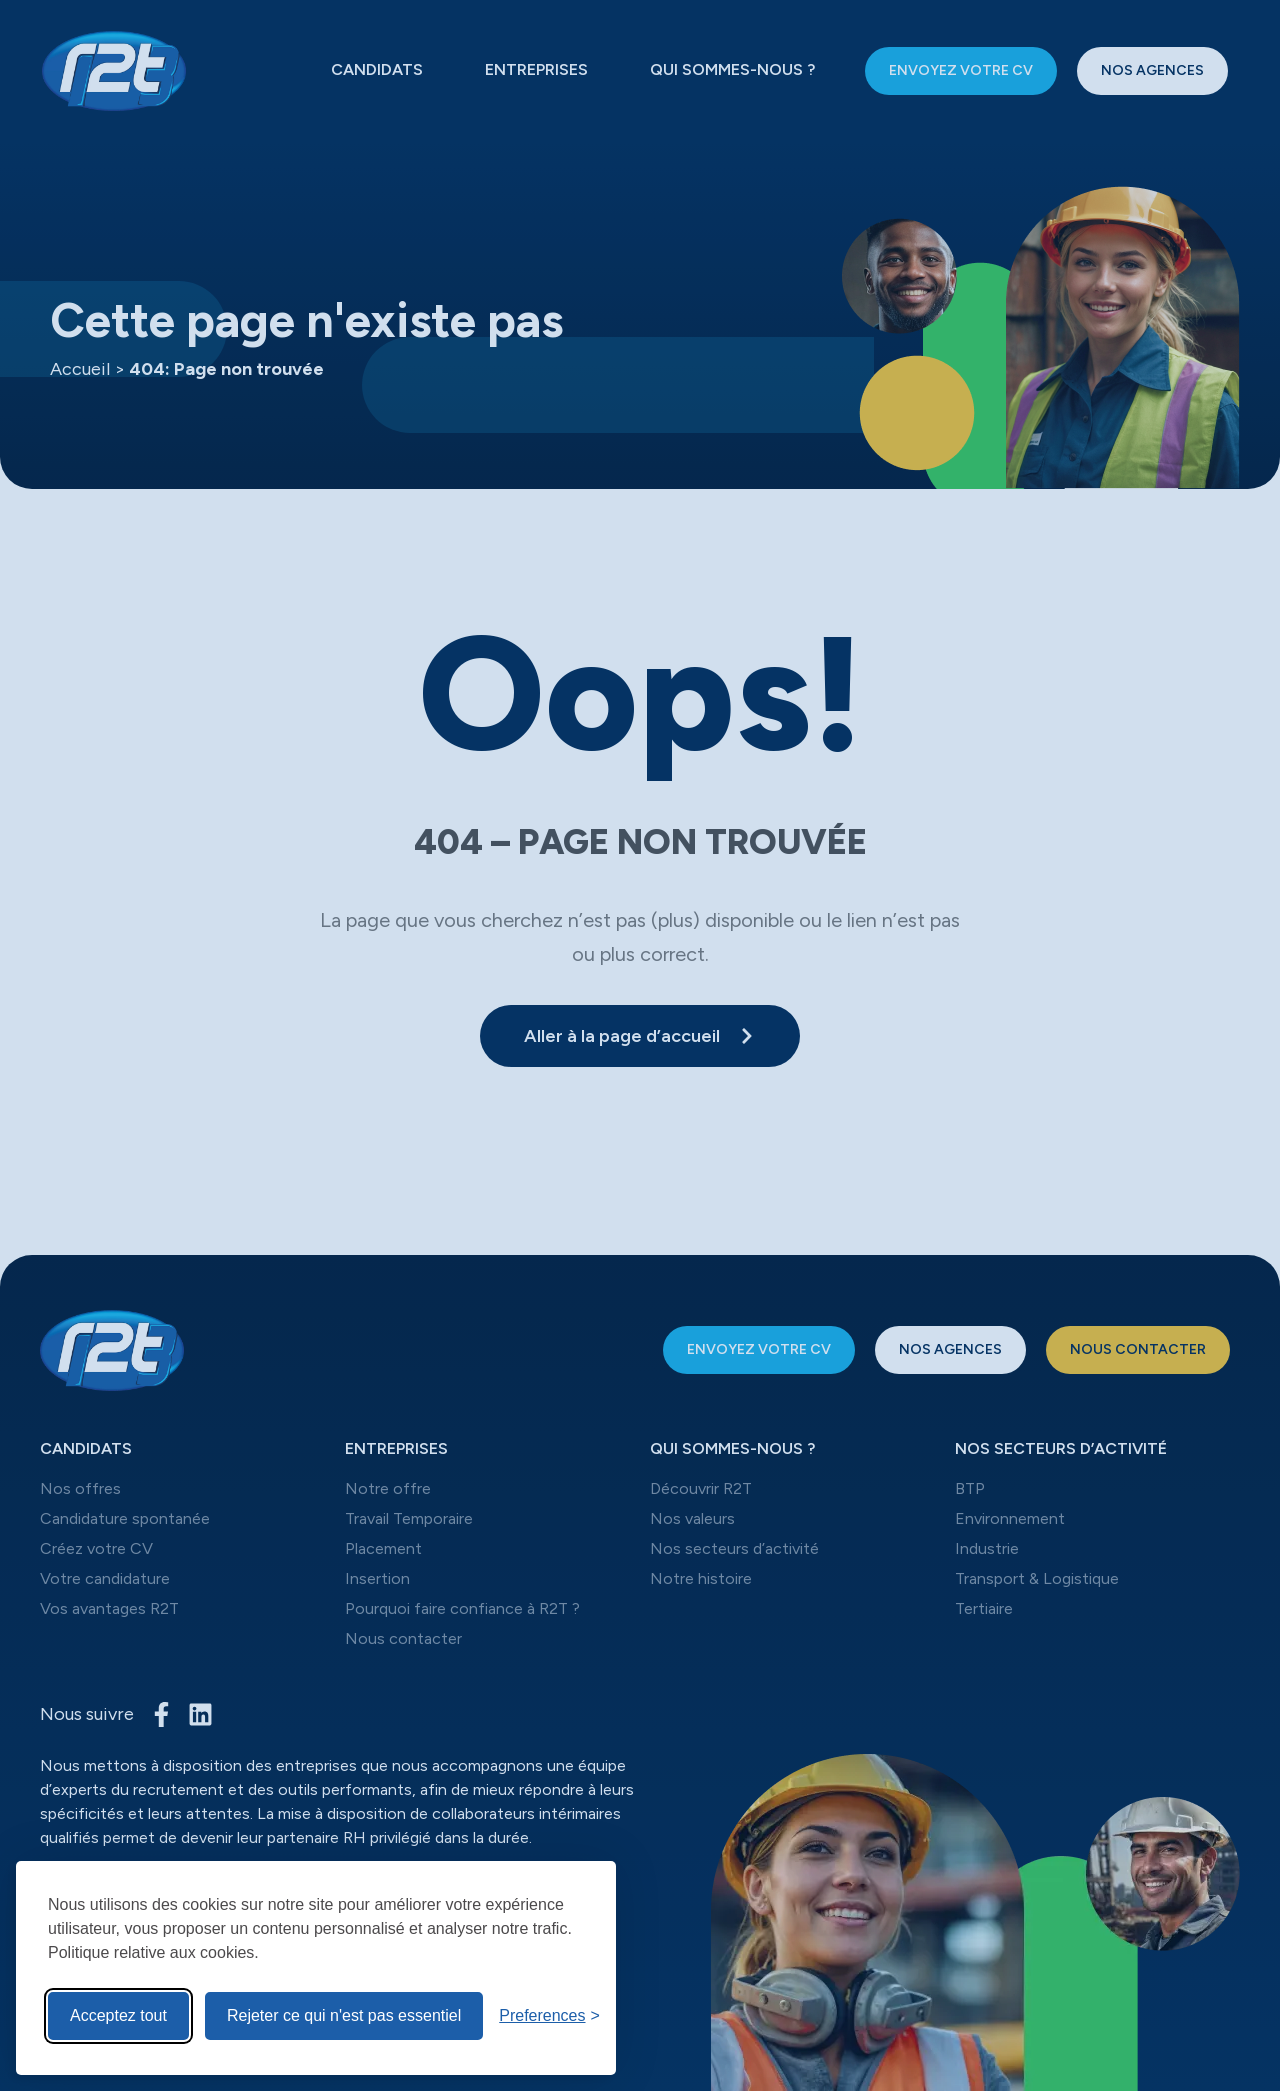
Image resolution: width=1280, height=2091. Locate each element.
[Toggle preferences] (549, 2016)
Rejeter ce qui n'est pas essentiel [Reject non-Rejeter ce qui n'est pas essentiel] (344, 2015)
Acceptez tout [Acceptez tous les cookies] (118, 2015)
